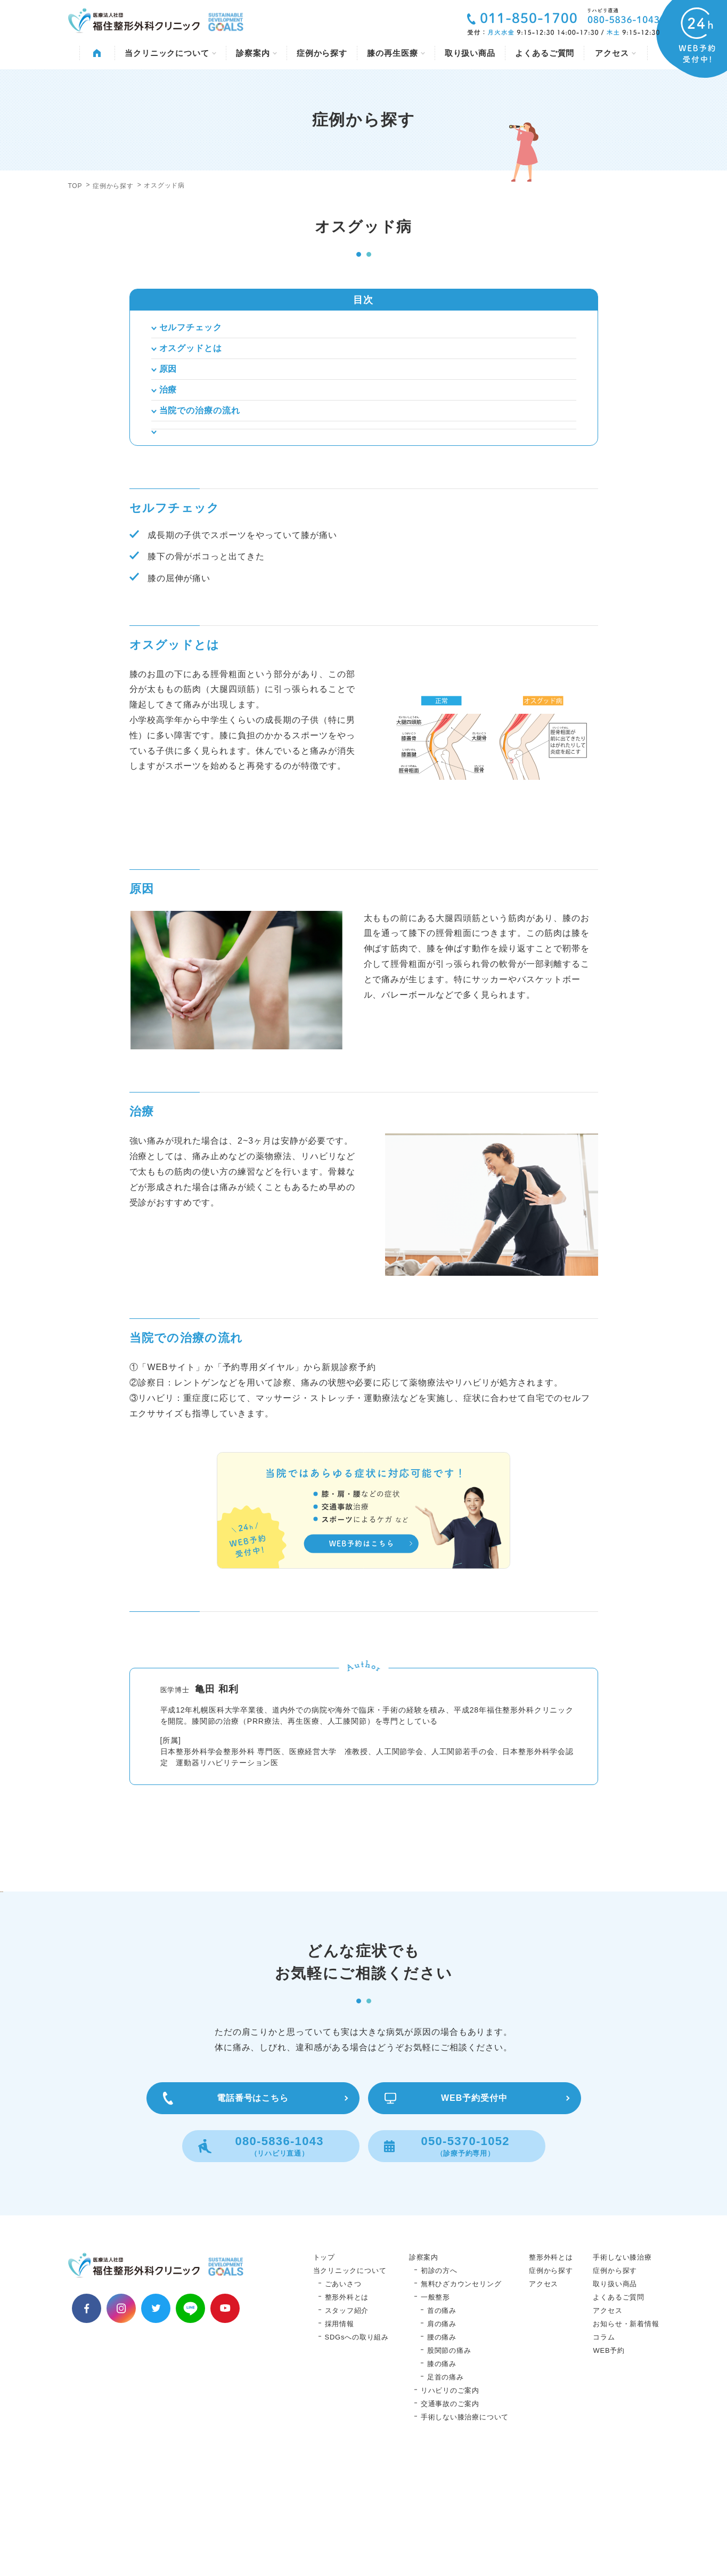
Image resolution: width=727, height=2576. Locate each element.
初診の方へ (439, 2383)
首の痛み (441, 2423)
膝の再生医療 (395, 53)
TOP (75, 186)
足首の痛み (445, 2490)
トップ (324, 2370)
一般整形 (435, 2410)
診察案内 (256, 53)
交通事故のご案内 (450, 2517)
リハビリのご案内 (450, 2503)
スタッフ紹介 (347, 2423)
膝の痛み (441, 2477)
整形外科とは (347, 2410)
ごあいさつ (343, 2397)
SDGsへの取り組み (357, 2450)
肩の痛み (441, 2437)
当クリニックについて (170, 53)
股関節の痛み (449, 2463)
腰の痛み (441, 2450)
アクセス (615, 53)
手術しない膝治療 (622, 2370)
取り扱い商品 (470, 53)
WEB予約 (609, 2463)
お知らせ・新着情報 (626, 2437)
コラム (604, 2450)
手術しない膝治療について (465, 2530)
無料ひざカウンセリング (461, 2397)
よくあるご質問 (544, 53)
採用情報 (339, 2437)
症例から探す (322, 53)
